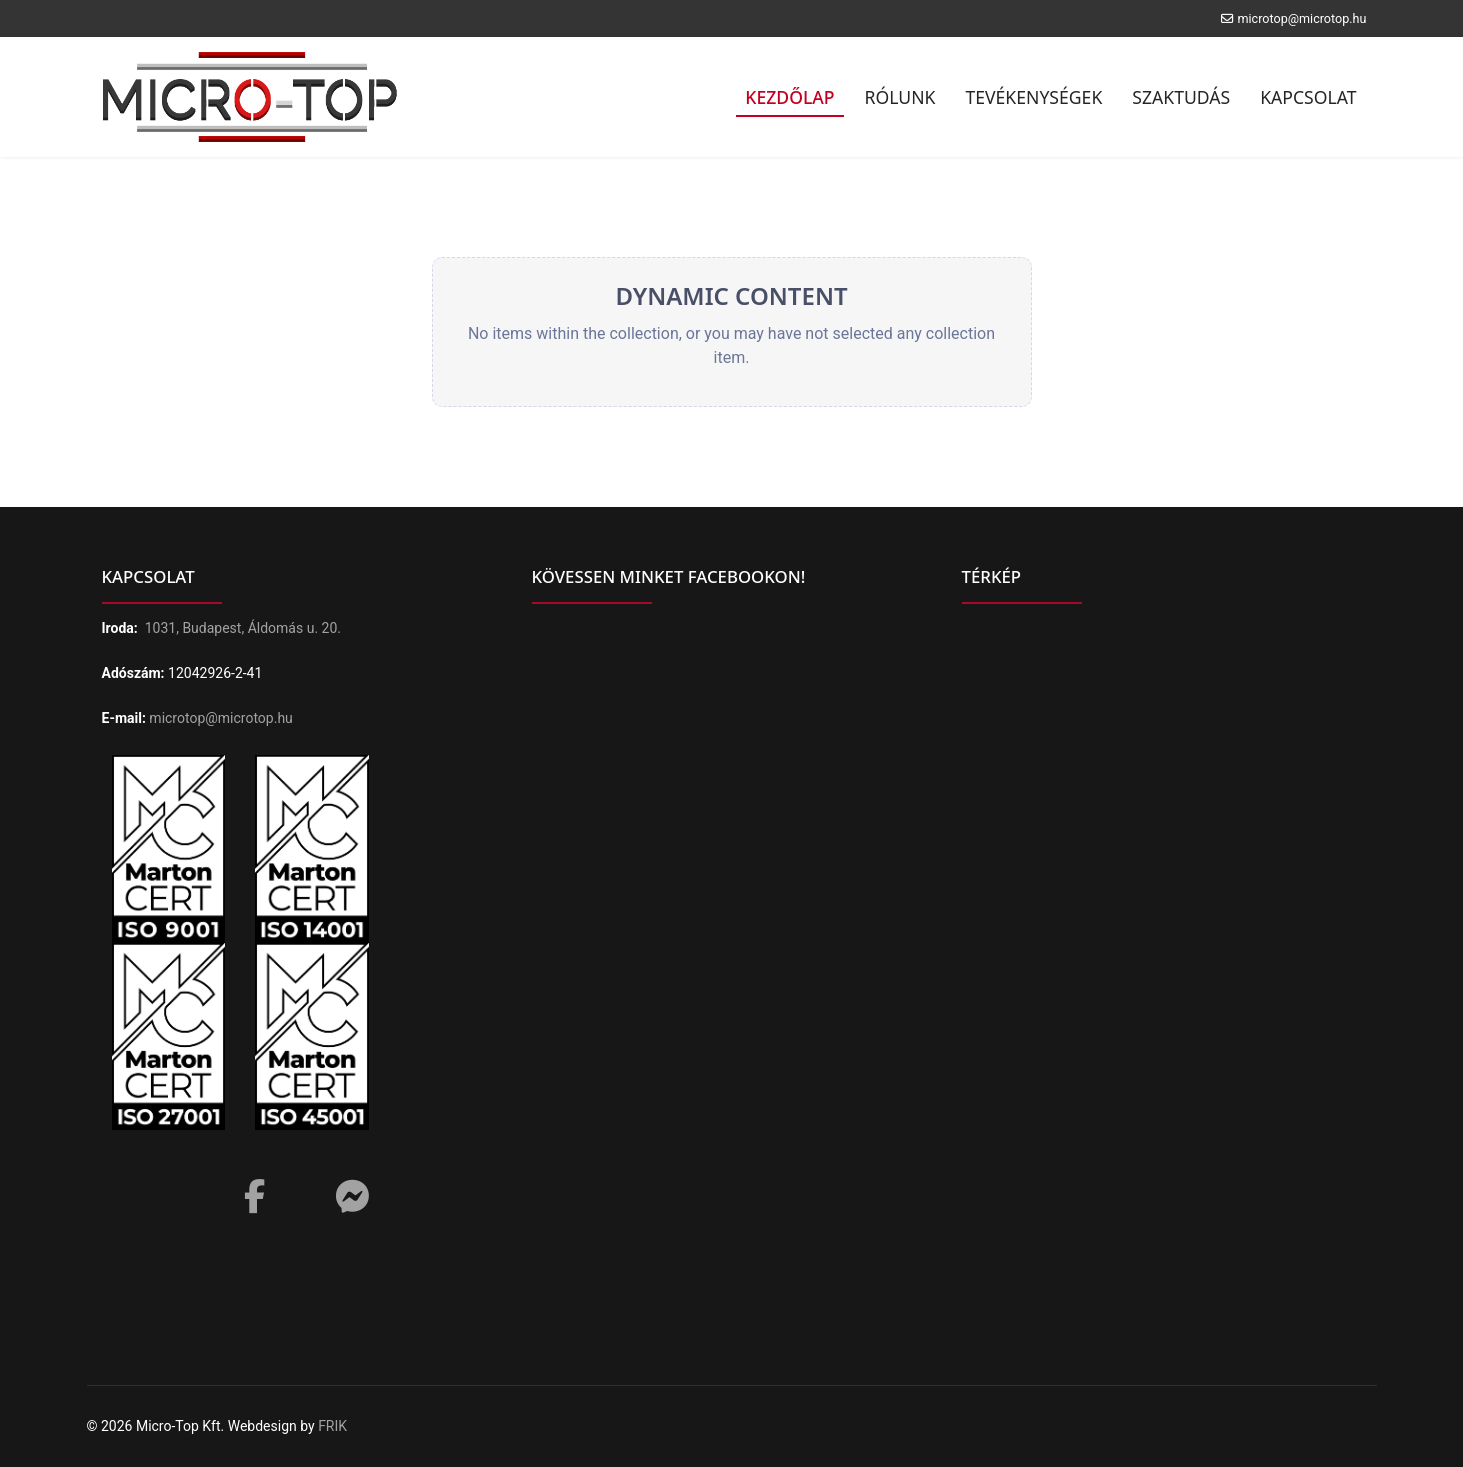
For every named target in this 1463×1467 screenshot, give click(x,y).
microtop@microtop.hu (1301, 18)
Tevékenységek (1033, 97)
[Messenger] (352, 1197)
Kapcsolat (1308, 97)
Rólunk (900, 97)
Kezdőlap (789, 97)
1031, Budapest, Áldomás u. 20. (243, 628)
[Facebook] (255, 1190)
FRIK (332, 1426)
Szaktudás (1181, 97)
